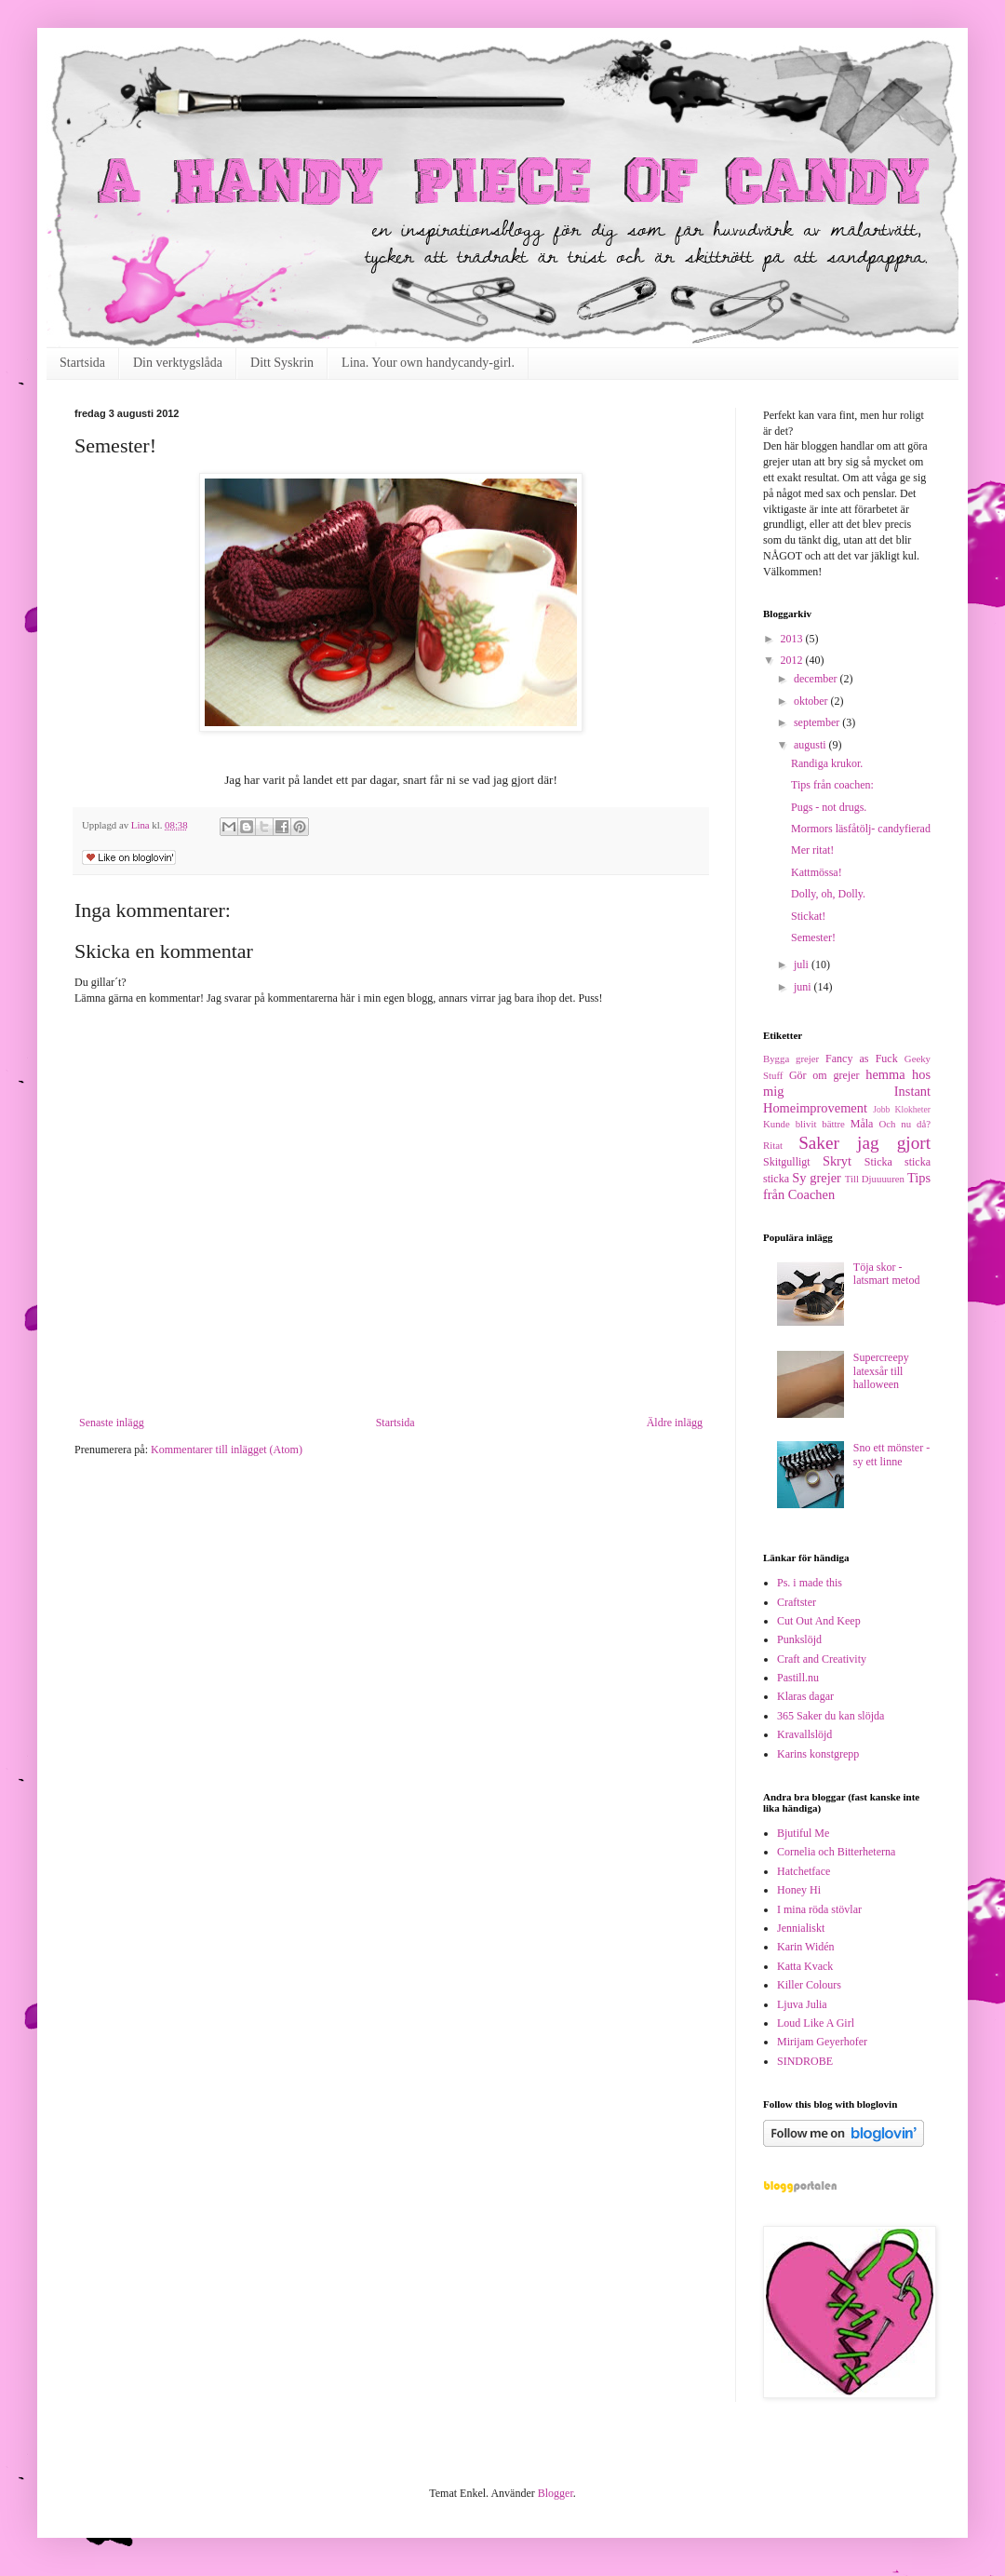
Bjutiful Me (803, 1833)
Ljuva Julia (802, 2004)
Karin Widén (806, 1946)
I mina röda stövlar (819, 1909)
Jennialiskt (800, 1928)
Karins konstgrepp (818, 1753)
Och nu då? (905, 1123)
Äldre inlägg (675, 1422)
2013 (793, 638)
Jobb (881, 1109)
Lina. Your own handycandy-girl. (428, 363)
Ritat (773, 1145)
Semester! (813, 937)
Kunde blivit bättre (804, 1123)
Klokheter (913, 1109)
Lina (142, 824)
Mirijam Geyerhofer (822, 2041)
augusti (811, 744)
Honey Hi (799, 1889)
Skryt (837, 1160)
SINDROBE (805, 2061)
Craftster (796, 1602)
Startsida (82, 363)
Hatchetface (803, 1871)
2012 (793, 660)
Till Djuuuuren (874, 1178)
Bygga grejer (791, 1058)
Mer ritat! (812, 849)
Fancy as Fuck (861, 1058)
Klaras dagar (805, 1696)
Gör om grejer (824, 1075)
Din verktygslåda (177, 363)
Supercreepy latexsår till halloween (881, 1371)
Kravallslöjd (804, 1734)
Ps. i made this (809, 1582)
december (817, 678)
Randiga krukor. (827, 763)
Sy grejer (816, 1177)
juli (802, 964)
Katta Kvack (805, 1966)
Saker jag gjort (864, 1143)
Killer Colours (809, 1984)
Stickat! (808, 916)
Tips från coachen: (832, 784)
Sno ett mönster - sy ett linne (891, 1454)
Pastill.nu (798, 1677)
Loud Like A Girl (815, 2023)
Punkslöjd (799, 1639)
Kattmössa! (816, 872)
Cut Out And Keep (819, 1620)
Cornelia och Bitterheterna (836, 1851)
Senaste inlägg (111, 1422)
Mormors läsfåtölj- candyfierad (861, 828)
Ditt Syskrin (282, 363)
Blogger (555, 2493)
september (818, 722)
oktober (812, 701)
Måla (862, 1123)
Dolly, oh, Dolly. (828, 893)
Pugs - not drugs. (828, 807)
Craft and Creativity (821, 1659)
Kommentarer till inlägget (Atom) (226, 1449)
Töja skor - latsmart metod (886, 1274)
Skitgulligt (787, 1161)
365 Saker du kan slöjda (830, 1715)
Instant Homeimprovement (847, 1099)
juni (804, 986)
